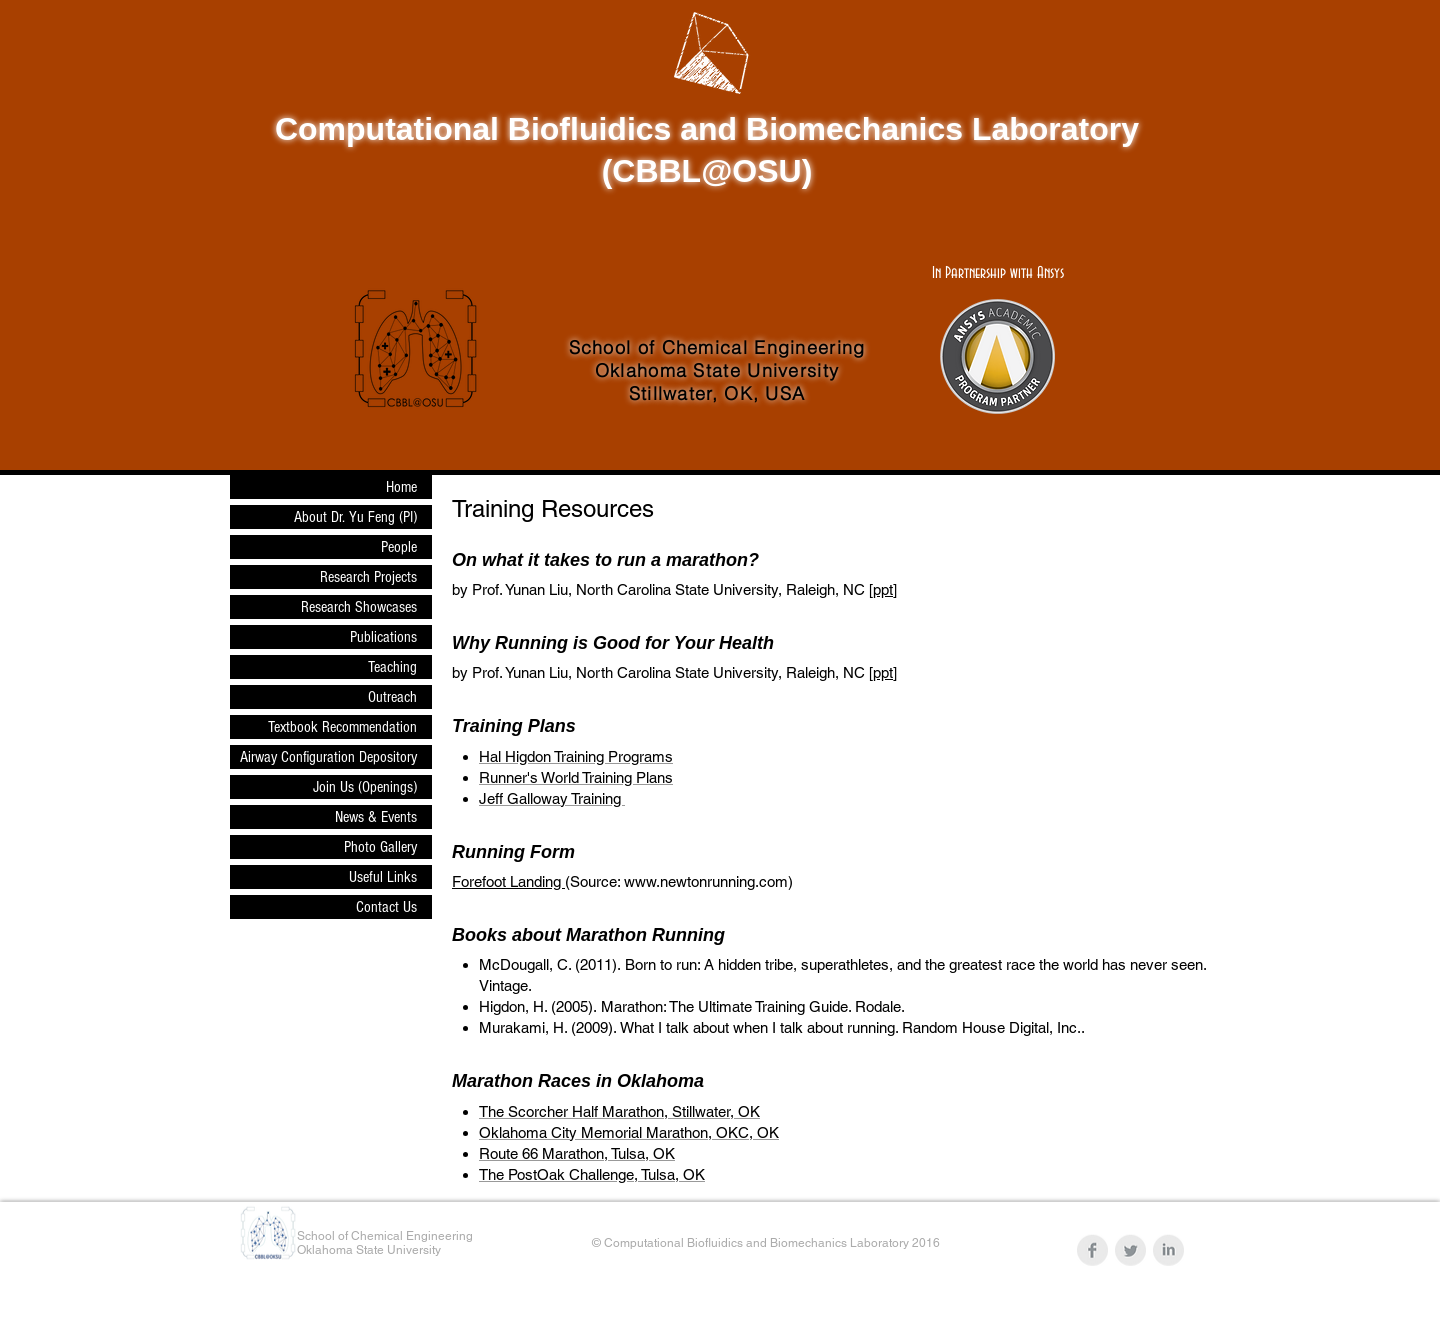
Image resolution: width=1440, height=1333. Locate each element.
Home (401, 487)
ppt (883, 589)
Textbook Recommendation (342, 727)
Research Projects (368, 577)
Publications (383, 637)
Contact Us (386, 907)
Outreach (392, 697)
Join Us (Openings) (365, 787)
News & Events (376, 817)
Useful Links (383, 877)
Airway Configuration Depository (328, 757)
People (399, 547)
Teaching (392, 667)
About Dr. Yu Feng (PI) (355, 517)
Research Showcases (359, 607)
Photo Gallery (380, 847)
